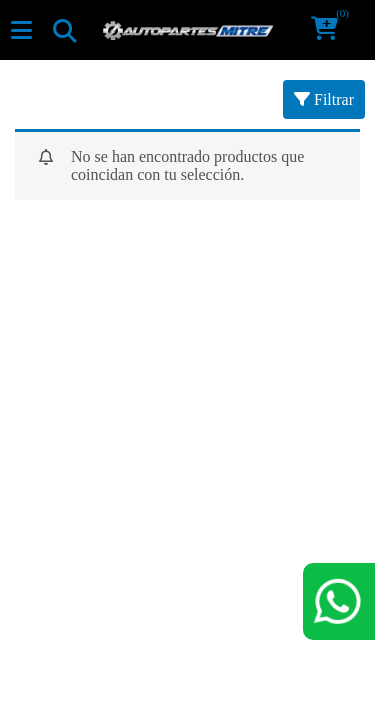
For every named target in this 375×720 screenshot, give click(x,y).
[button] (331, 30)
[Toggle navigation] (64, 30)
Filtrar (324, 99)
